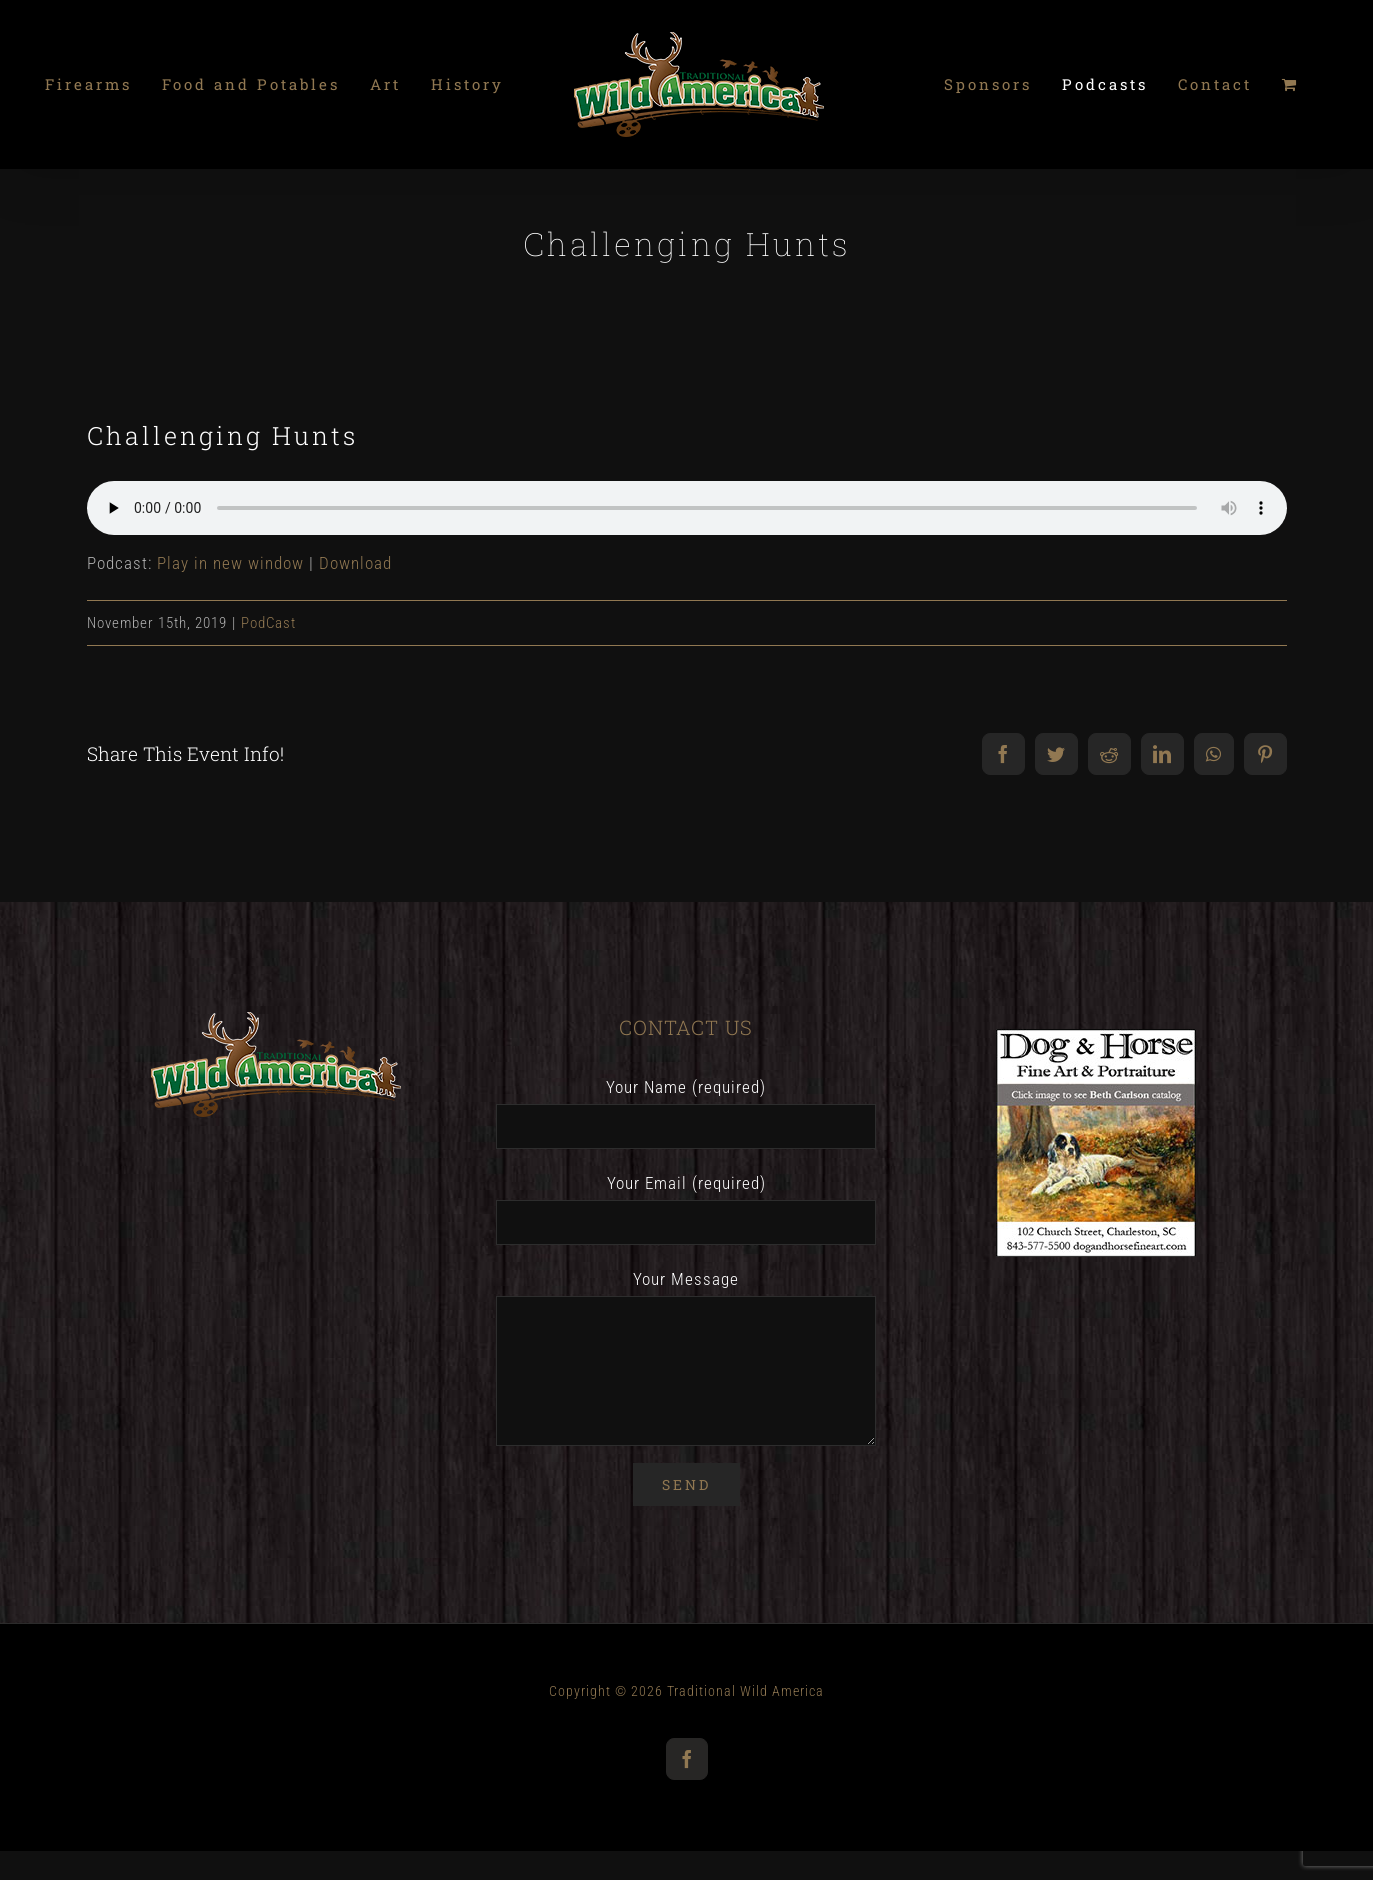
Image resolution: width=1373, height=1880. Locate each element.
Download (355, 563)
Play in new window (230, 563)
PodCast (268, 623)
